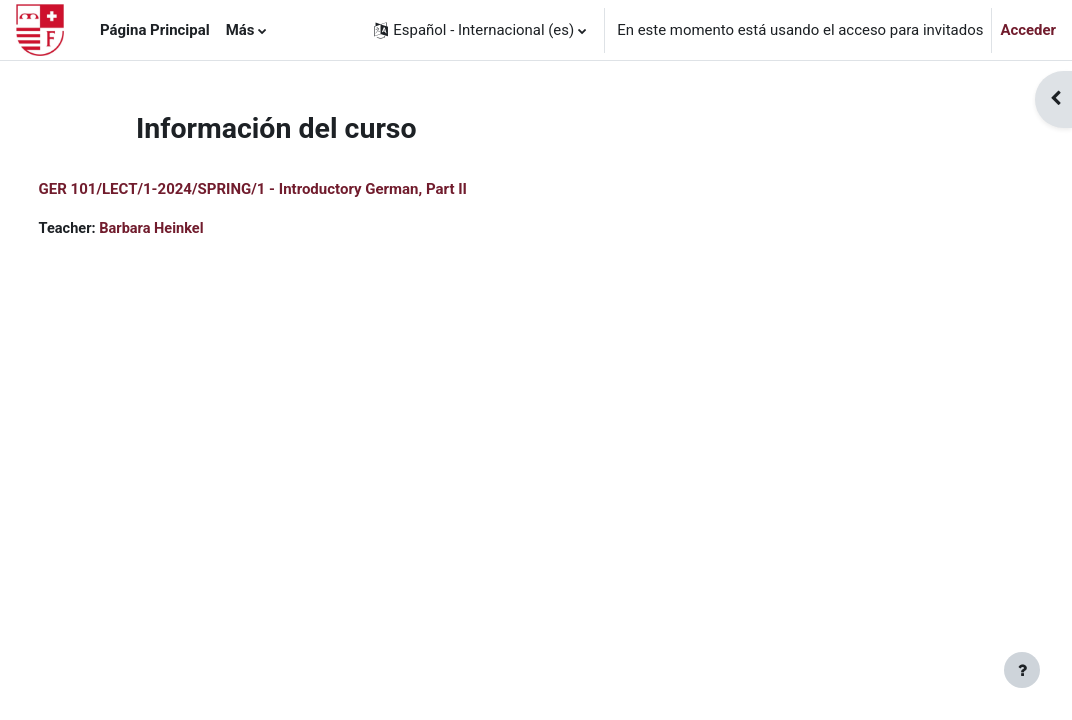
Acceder (1028, 30)
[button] (480, 30)
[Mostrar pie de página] (1022, 670)
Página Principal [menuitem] (155, 30)
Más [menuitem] (240, 30)
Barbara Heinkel (191, 229)
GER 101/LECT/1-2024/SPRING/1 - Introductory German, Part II (290, 189)
